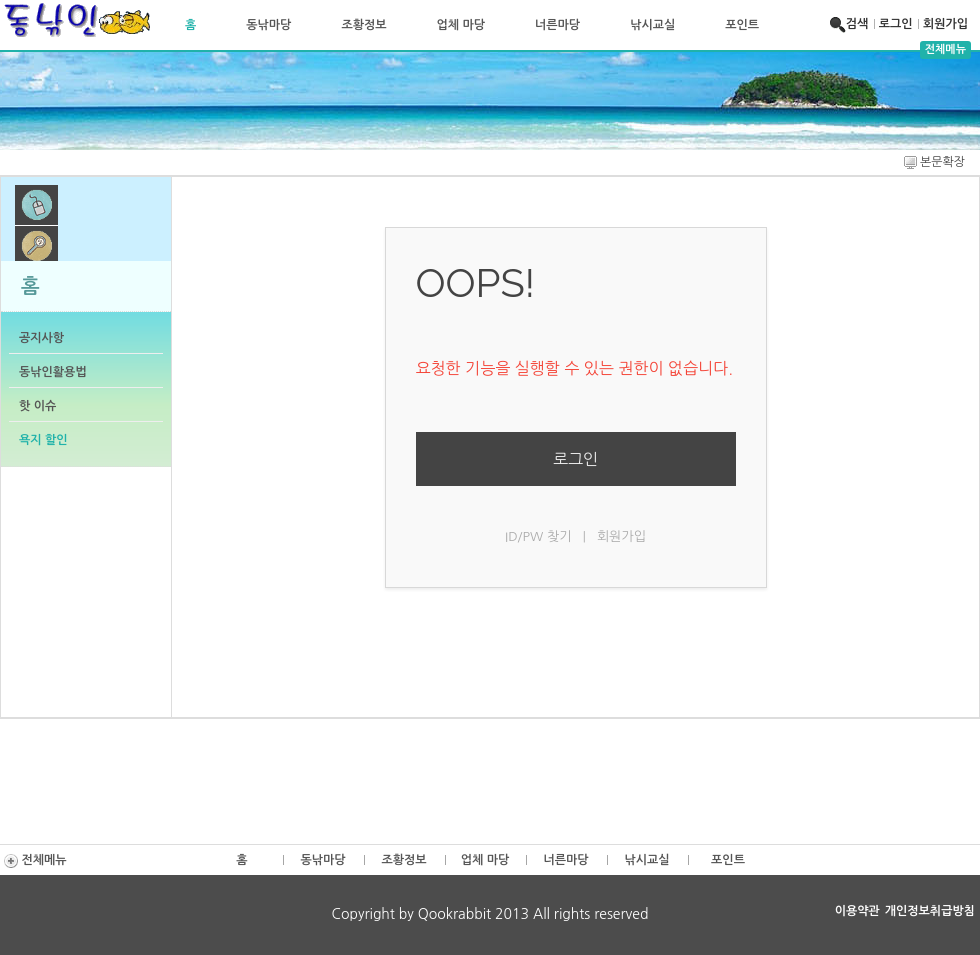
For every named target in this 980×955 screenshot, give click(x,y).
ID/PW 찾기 (538, 536)
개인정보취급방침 (930, 911)
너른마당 (557, 25)
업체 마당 (461, 25)
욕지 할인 (43, 440)
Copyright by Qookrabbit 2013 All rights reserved (490, 914)
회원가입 (945, 24)
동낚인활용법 (53, 372)
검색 (851, 24)
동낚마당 (268, 25)
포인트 (742, 25)
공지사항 (41, 338)
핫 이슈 (37, 406)
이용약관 (857, 911)
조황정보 (363, 25)
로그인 (896, 24)
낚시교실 (652, 25)
